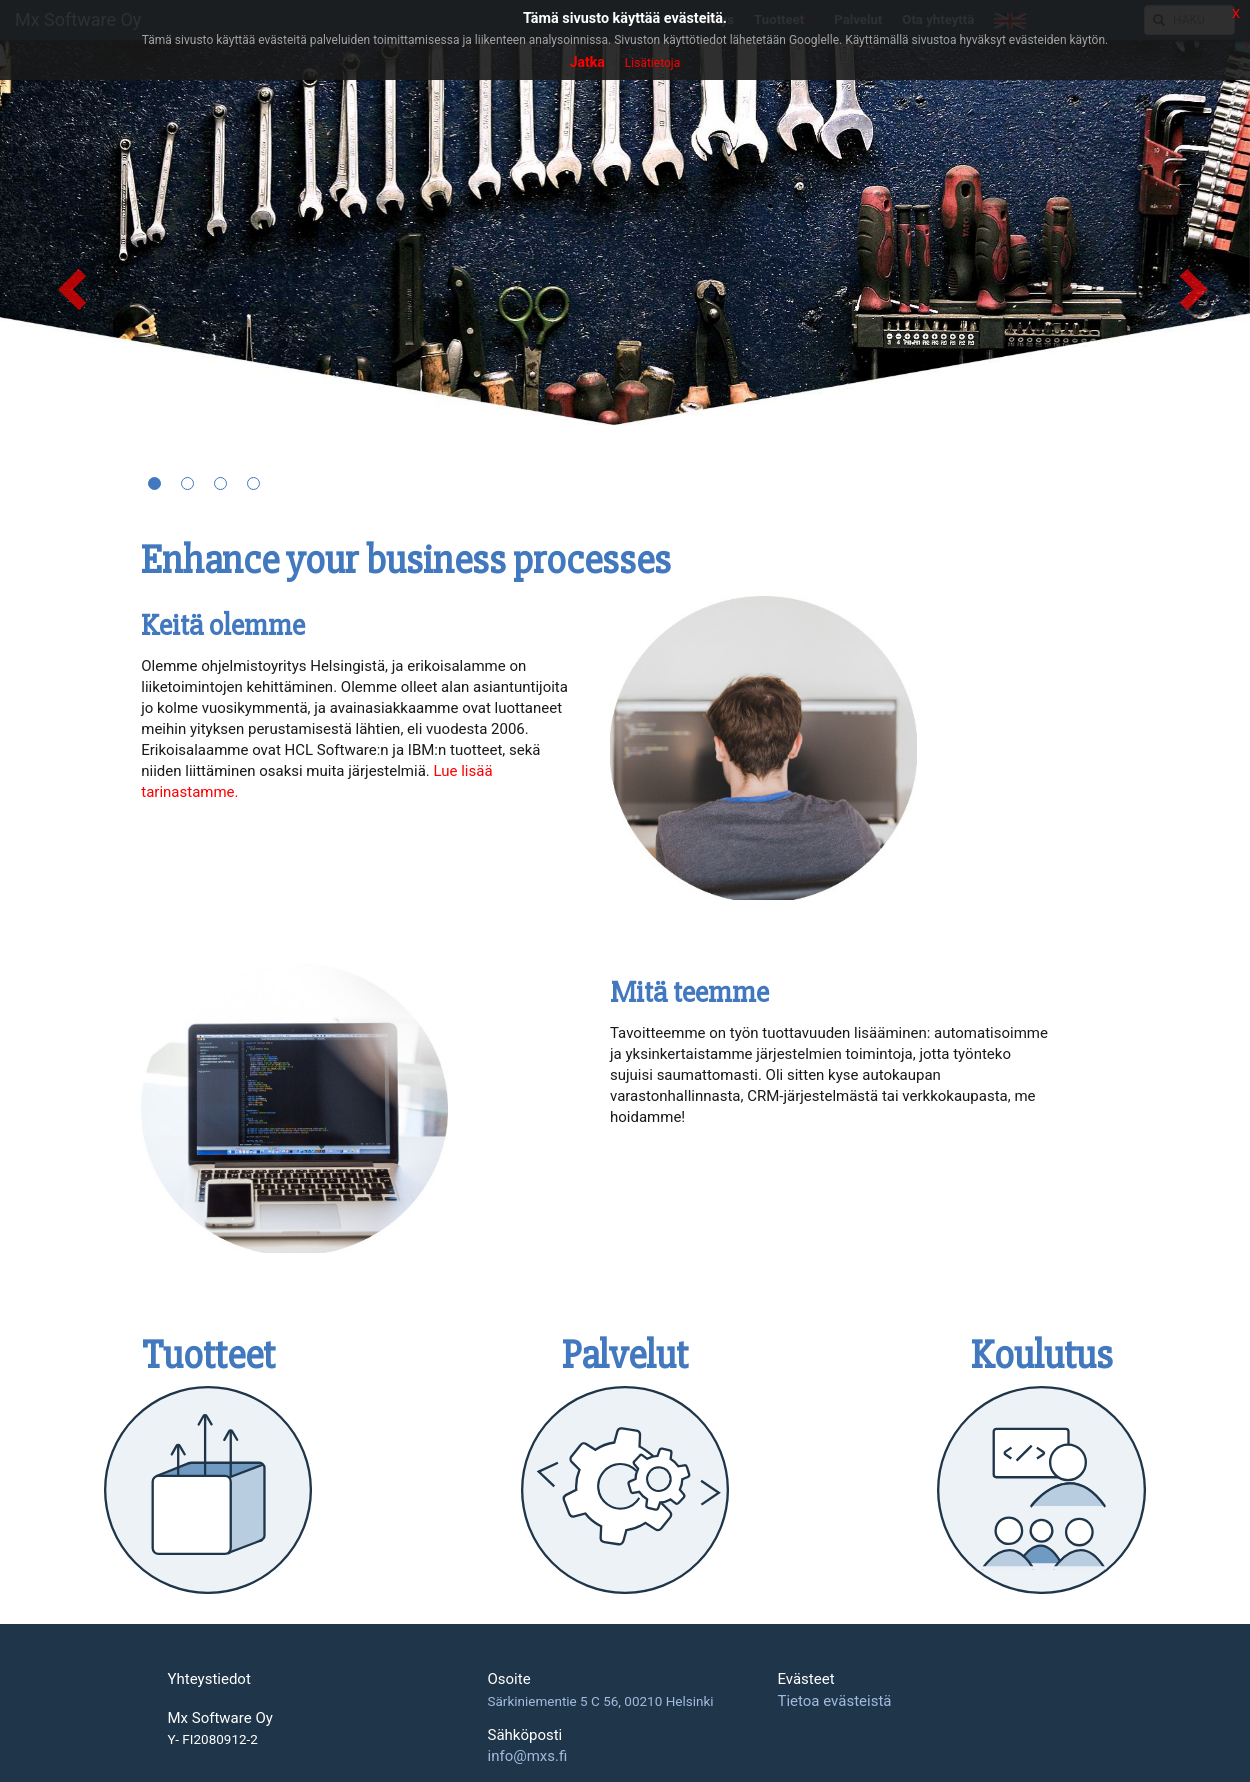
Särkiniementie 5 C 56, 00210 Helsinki (600, 1701)
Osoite (508, 1679)
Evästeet (805, 1679)
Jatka (587, 62)
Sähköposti (524, 1735)
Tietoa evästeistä (834, 1701)
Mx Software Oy (220, 1718)
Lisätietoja (652, 63)
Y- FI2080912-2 (213, 1739)
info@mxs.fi (527, 1756)
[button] (62, 275)
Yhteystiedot (209, 1679)
